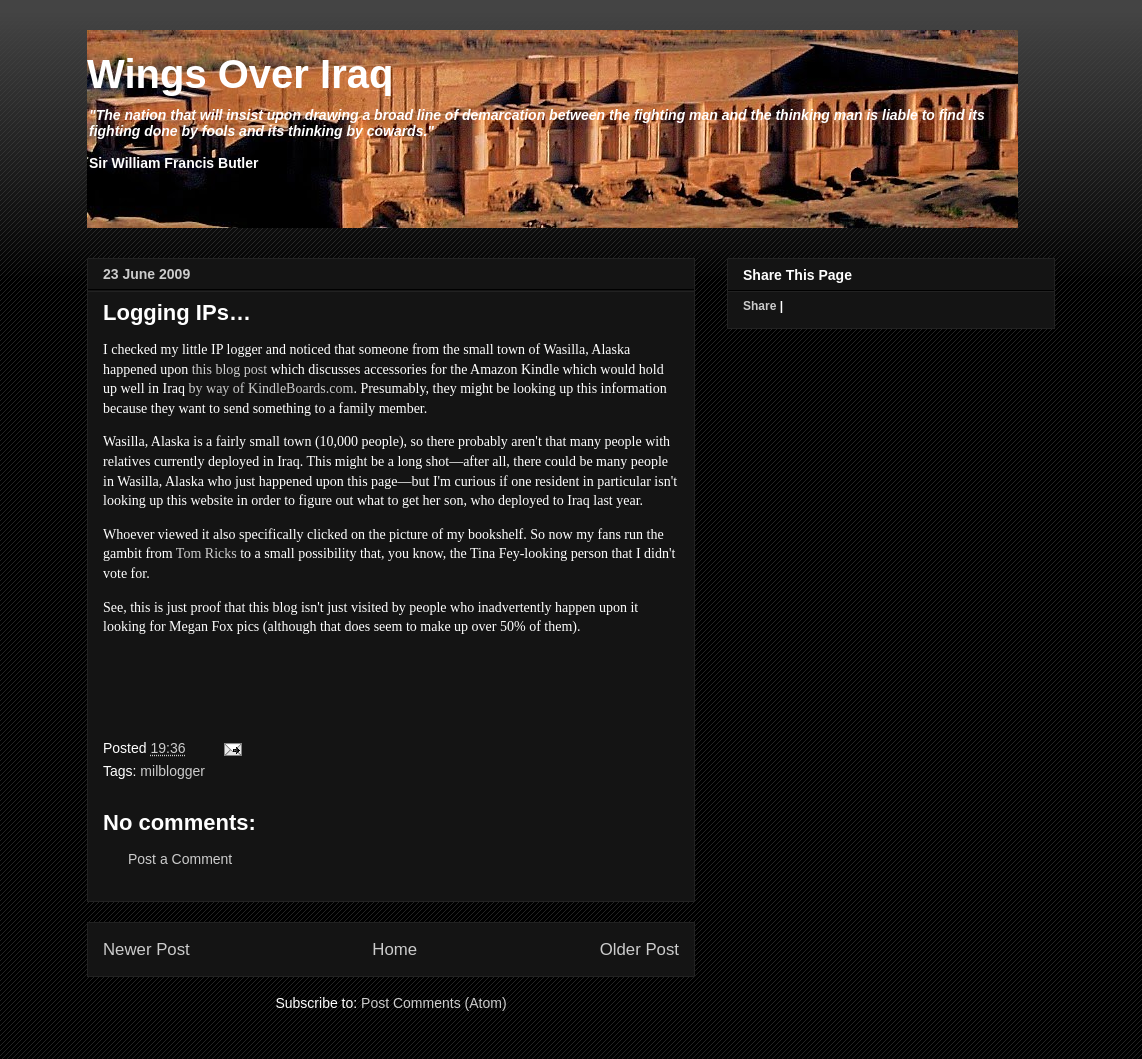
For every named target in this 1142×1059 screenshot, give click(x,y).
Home (394, 949)
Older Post (639, 949)
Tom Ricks (206, 553)
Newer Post (146, 949)
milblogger (172, 771)
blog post (241, 369)
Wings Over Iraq (240, 74)
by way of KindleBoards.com (271, 388)
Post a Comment (180, 859)
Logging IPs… (177, 312)
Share (759, 306)
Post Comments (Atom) (433, 1003)
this (204, 369)
